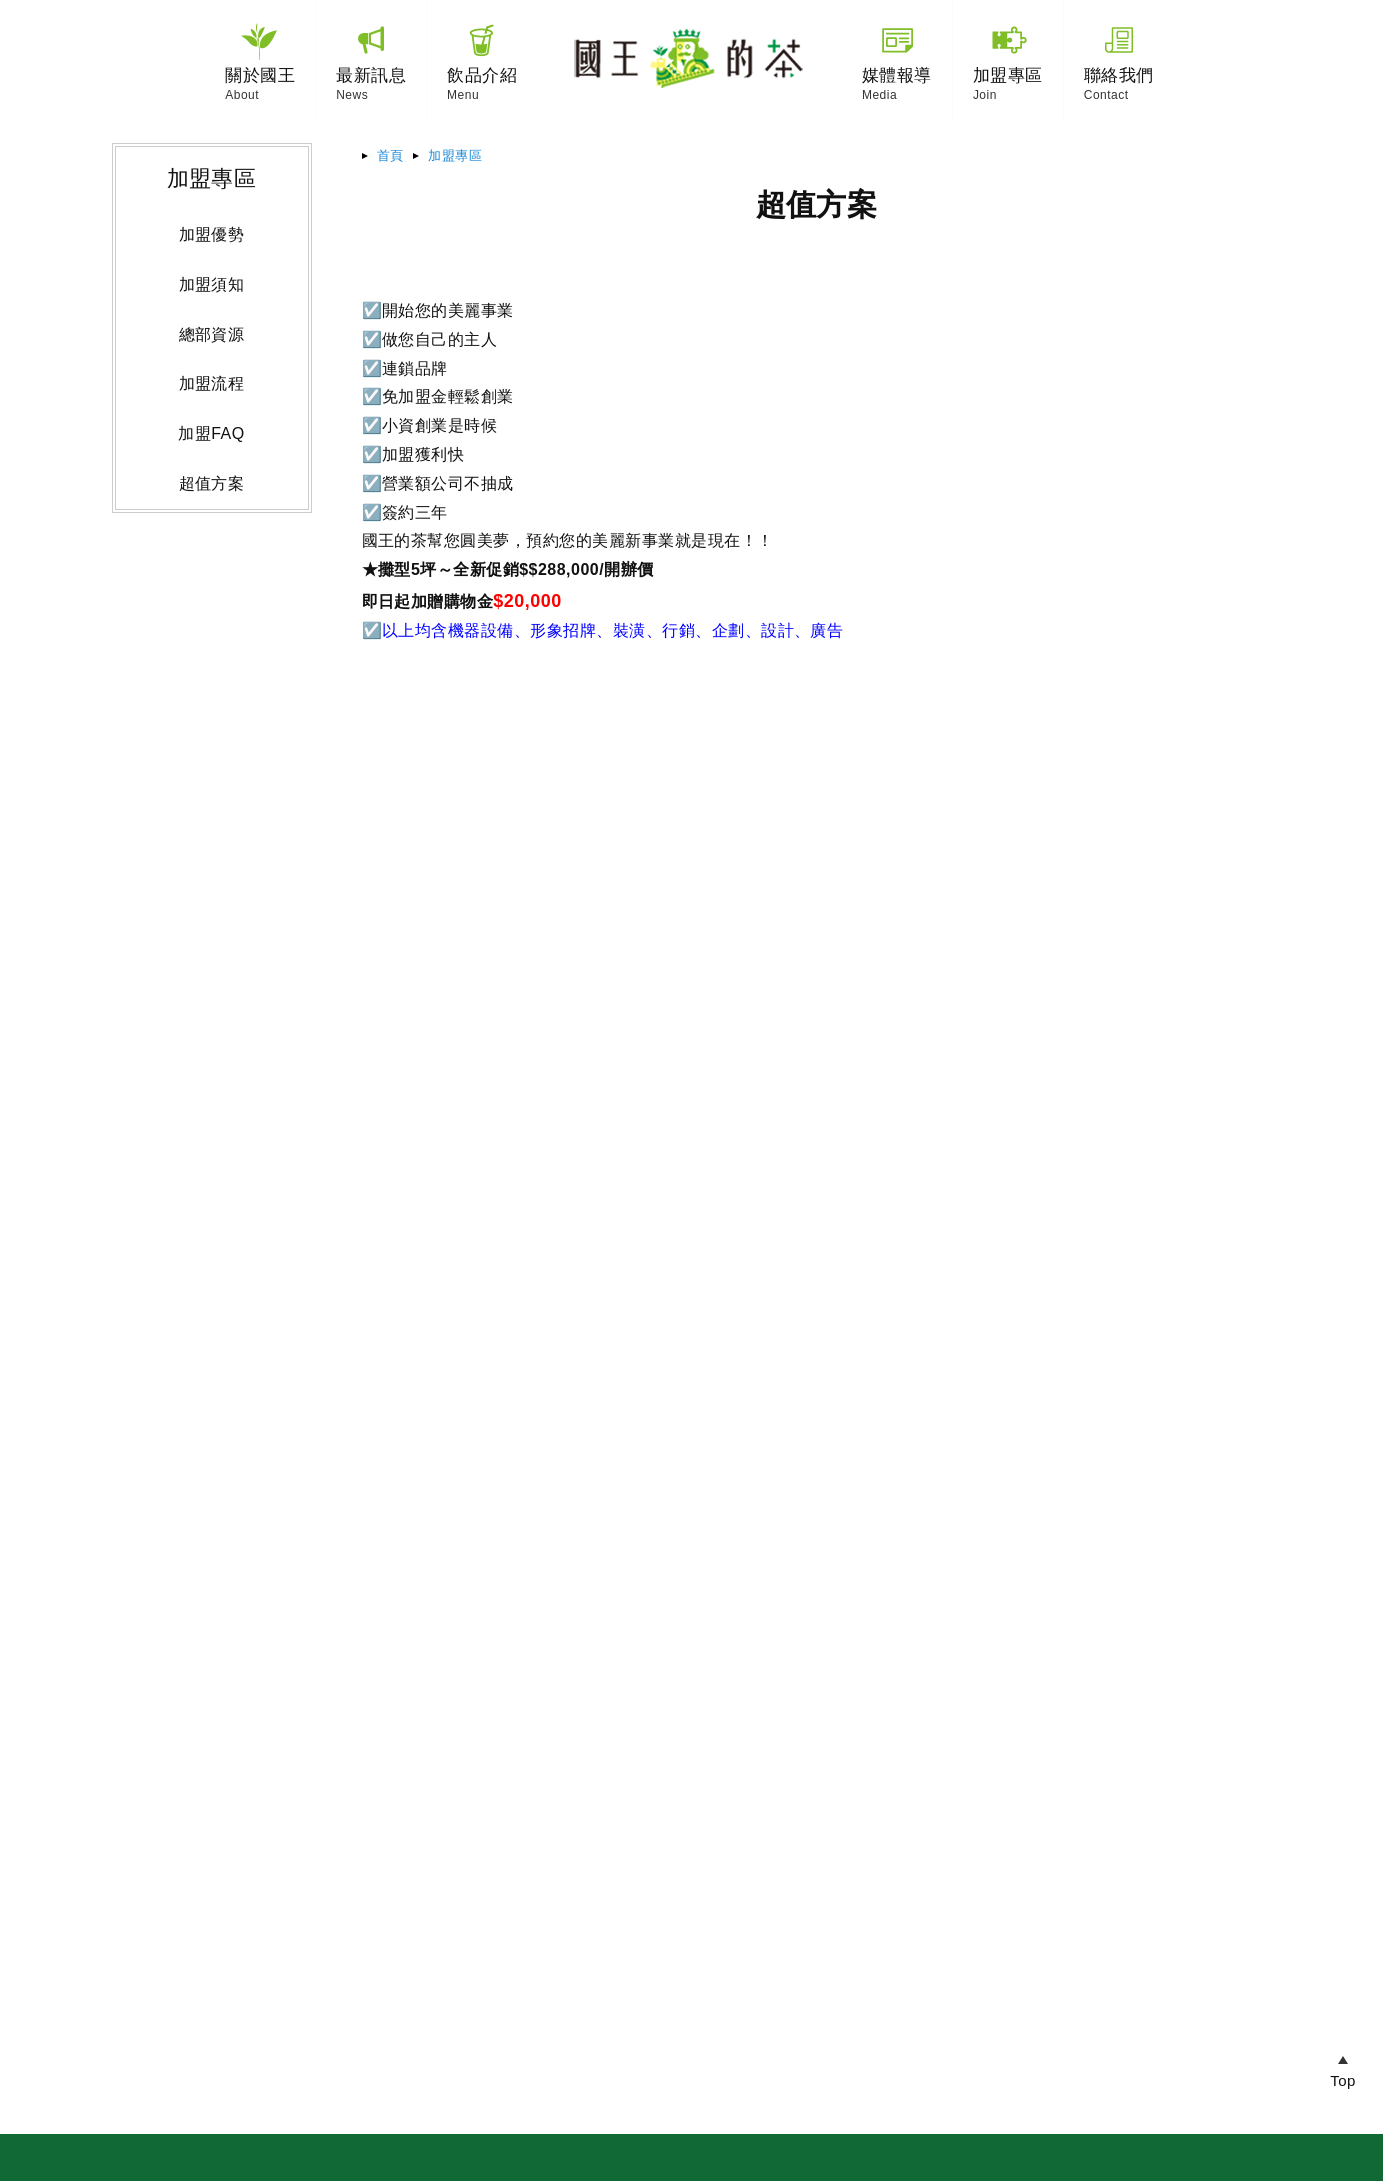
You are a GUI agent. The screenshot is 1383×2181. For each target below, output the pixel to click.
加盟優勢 (212, 234)
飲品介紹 (482, 75)
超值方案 (212, 483)
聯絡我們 (1119, 75)
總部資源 (212, 334)
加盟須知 (212, 284)
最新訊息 (371, 75)
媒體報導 (897, 75)
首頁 (390, 155)
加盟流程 (212, 383)
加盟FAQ (211, 433)
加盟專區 (455, 155)
